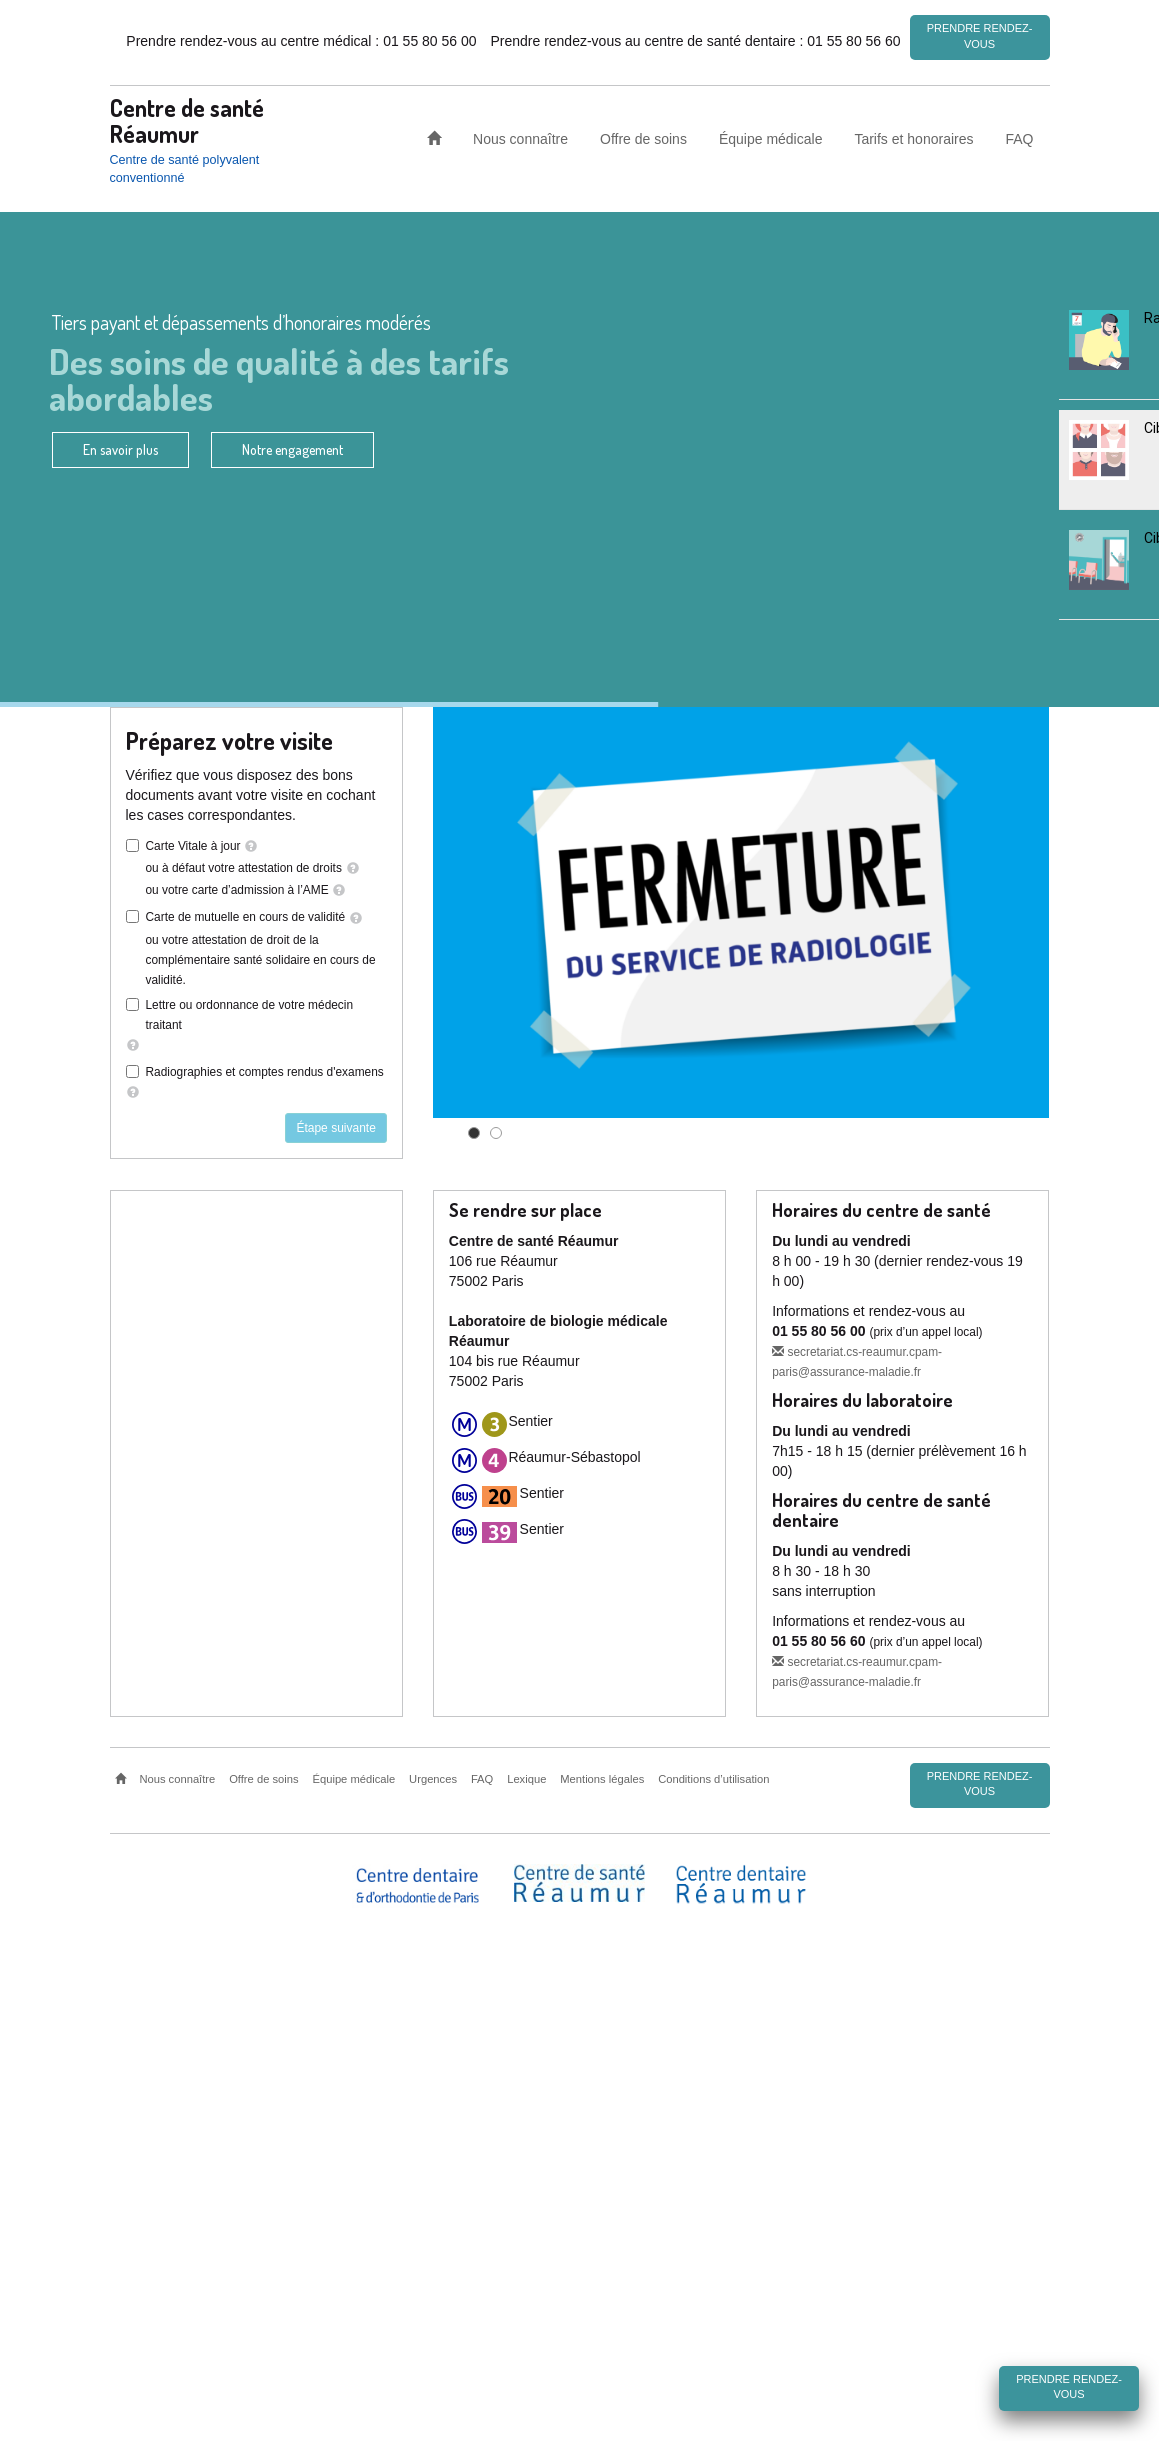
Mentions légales (602, 1779)
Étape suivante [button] (335, 1128)
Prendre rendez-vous (980, 36)
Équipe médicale (771, 138)
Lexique (526, 1779)
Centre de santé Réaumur (187, 120)
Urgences (433, 1779)
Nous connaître (520, 138)
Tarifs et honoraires (913, 138)
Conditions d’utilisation (713, 1779)
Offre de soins (643, 138)
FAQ (1019, 138)
